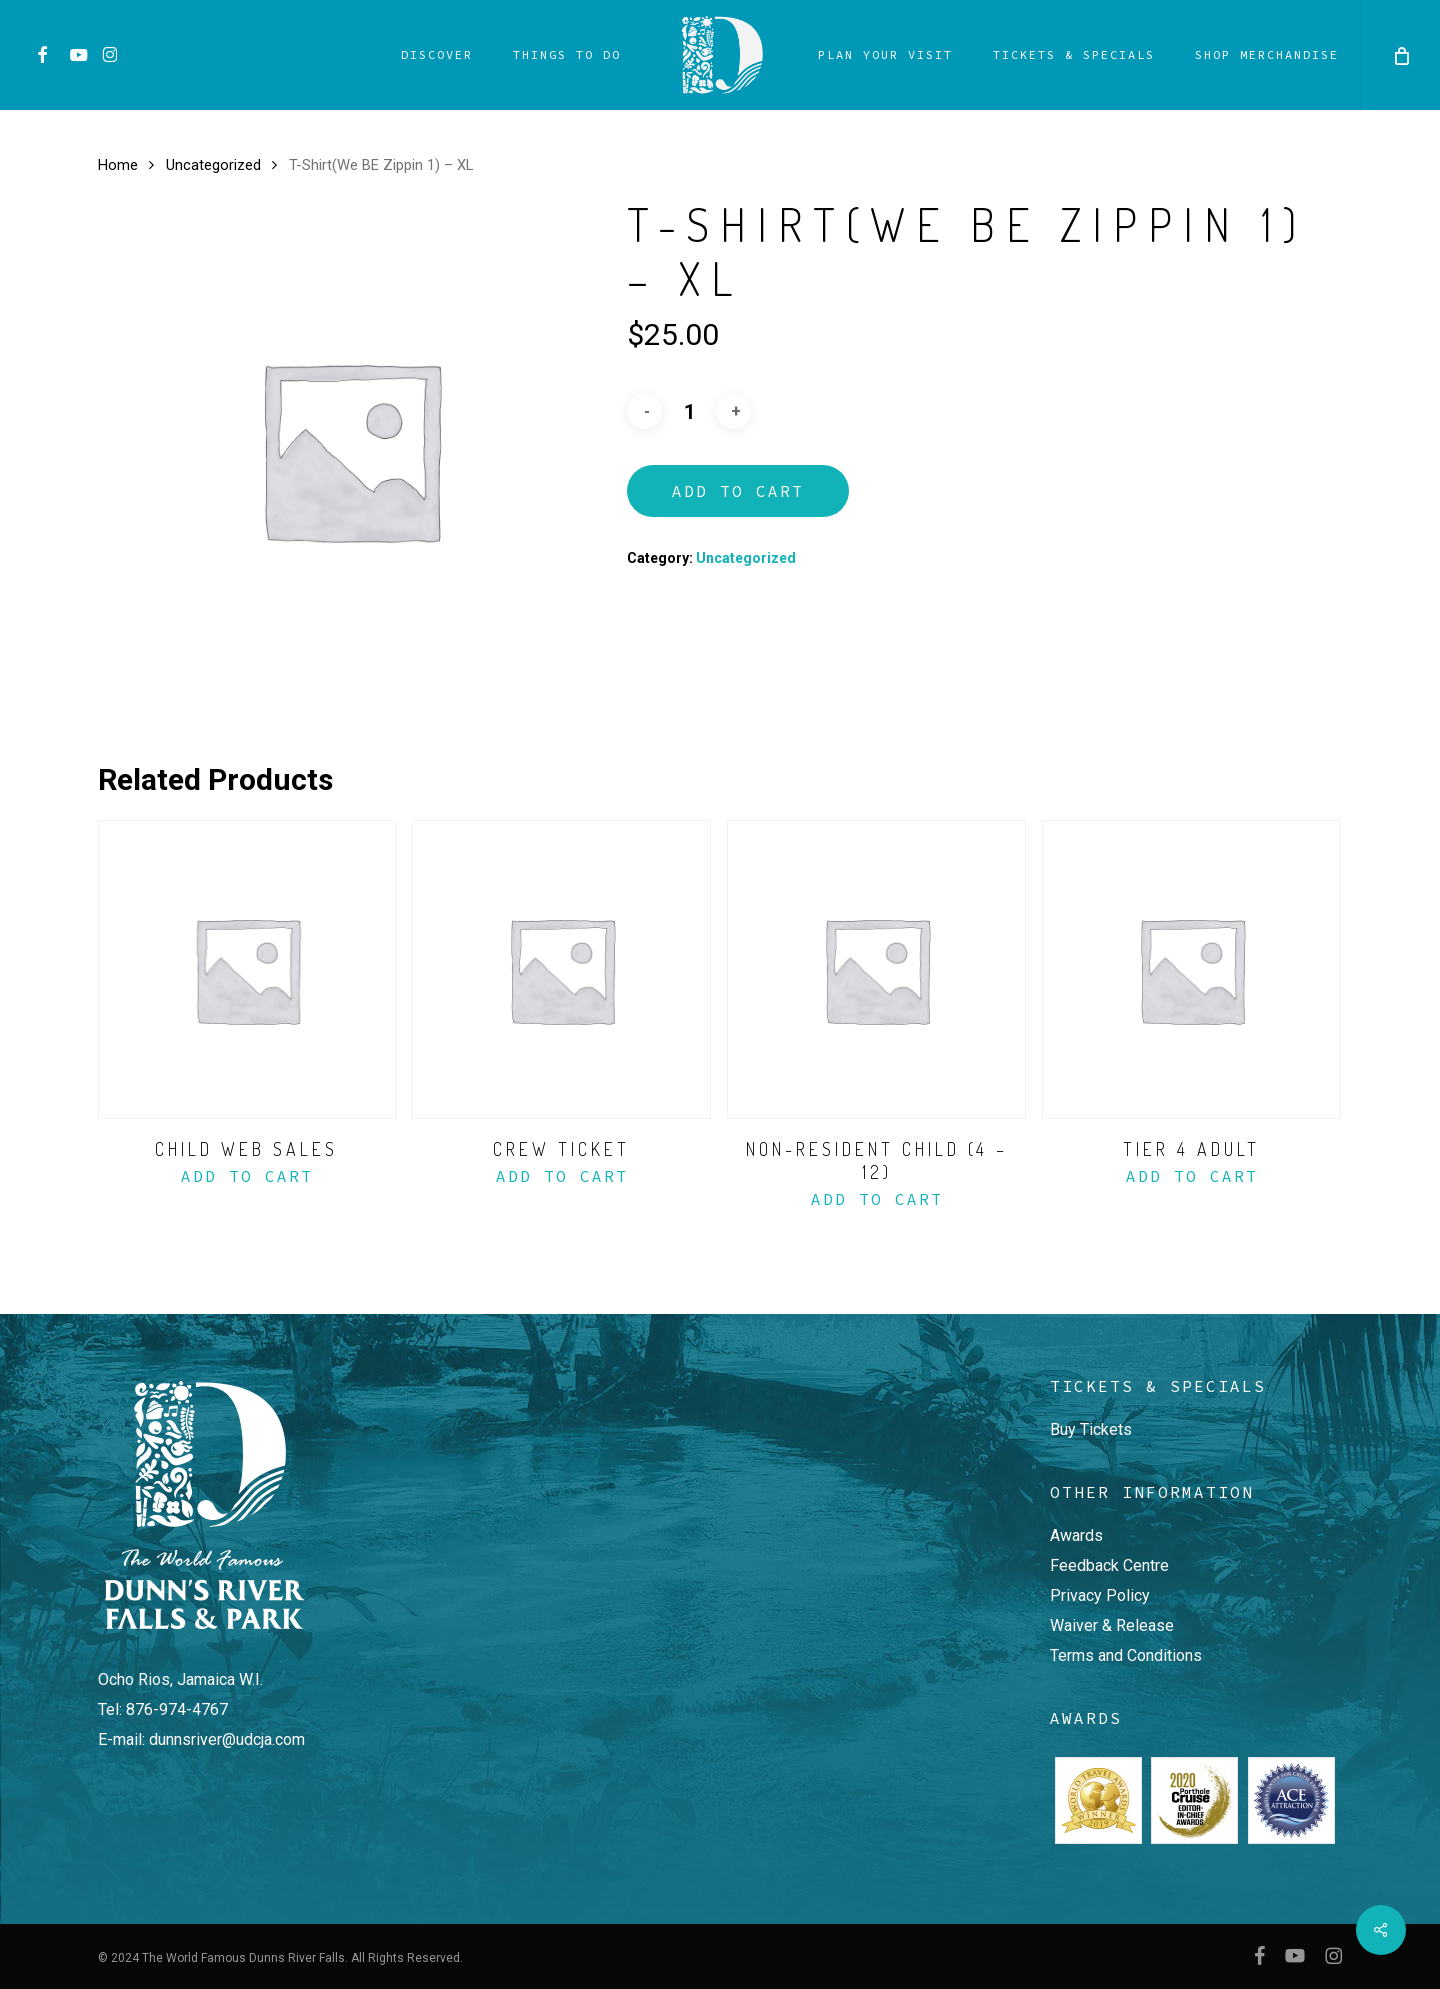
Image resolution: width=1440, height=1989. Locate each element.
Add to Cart (738, 491)
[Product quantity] (689, 412)
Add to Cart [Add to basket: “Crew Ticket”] (562, 1176)
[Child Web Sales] (247, 969)
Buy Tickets (1091, 1429)
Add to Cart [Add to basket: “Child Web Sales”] (247, 1176)
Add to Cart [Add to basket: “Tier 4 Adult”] (1192, 1176)
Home (118, 165)
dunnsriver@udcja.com (227, 1739)
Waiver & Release (1112, 1625)
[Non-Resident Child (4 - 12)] (876, 969)
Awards (1076, 1535)
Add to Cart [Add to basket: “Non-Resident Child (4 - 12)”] (877, 1199)
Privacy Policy (1100, 1595)
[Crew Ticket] (561, 969)
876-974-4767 (177, 1709)
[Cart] (1400, 55)
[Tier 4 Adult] (1191, 969)
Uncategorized (213, 165)
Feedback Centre (1109, 1565)
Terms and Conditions (1126, 1655)
